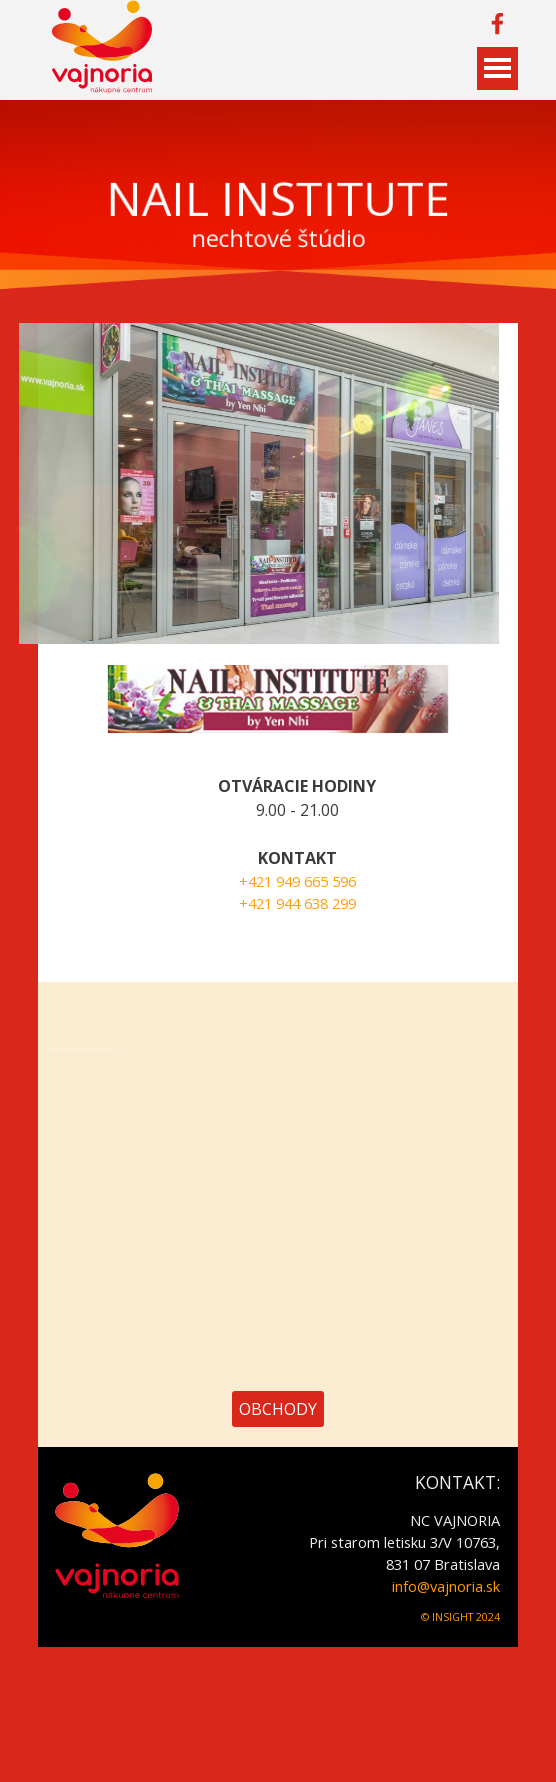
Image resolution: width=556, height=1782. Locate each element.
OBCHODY (278, 1409)
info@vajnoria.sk (446, 1586)
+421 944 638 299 (333, 903)
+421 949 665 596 (333, 881)
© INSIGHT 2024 (460, 1617)
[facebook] (497, 23)
